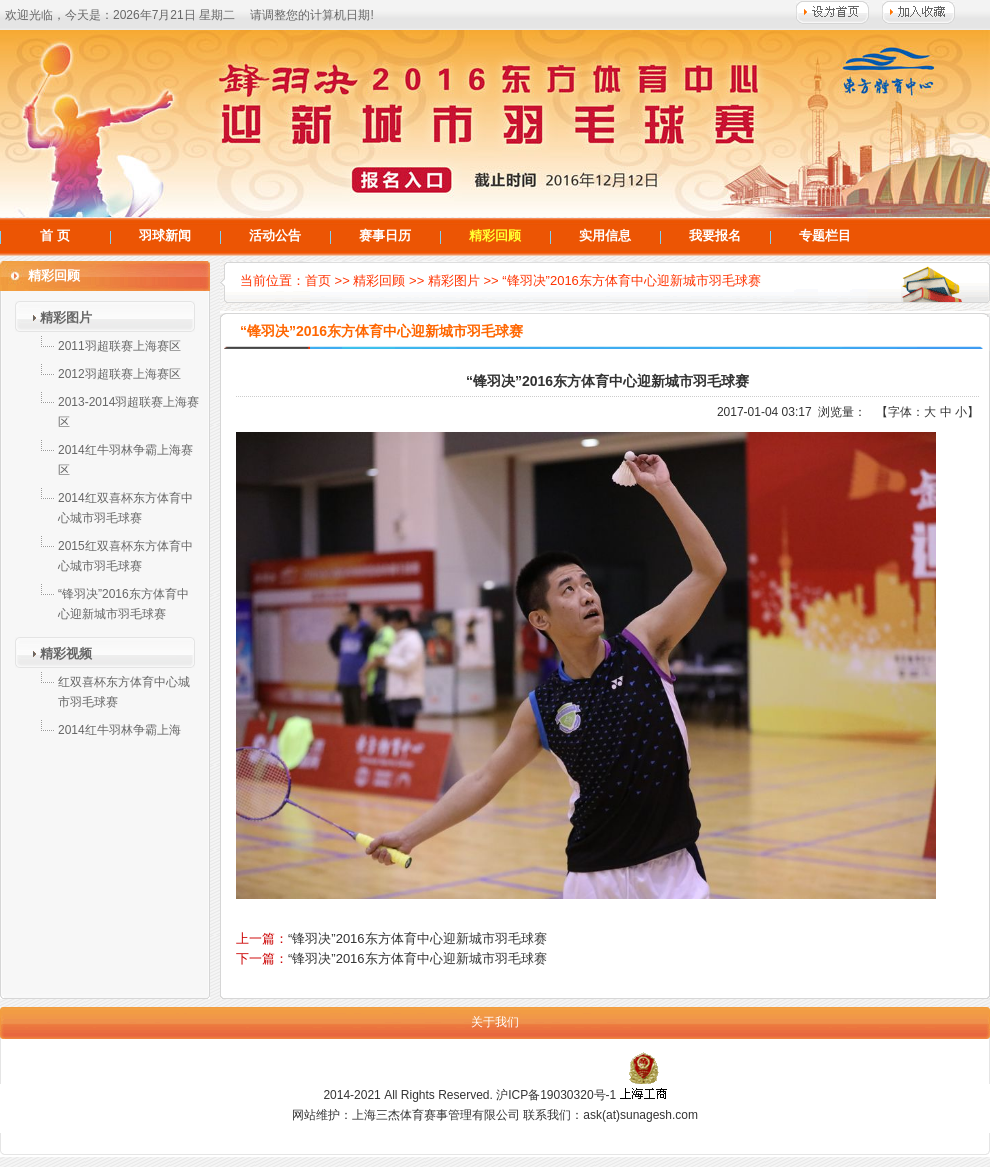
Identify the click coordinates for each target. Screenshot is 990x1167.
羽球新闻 (165, 235)
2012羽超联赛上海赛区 (119, 374)
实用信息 (605, 235)
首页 (318, 280)
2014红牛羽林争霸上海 (119, 730)
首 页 (55, 235)
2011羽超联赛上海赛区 (119, 346)
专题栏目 (825, 235)
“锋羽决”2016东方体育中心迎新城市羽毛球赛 (631, 280)
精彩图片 (66, 317)
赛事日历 (385, 235)
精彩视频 (66, 653)
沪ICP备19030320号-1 (556, 1095)
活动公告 (275, 235)
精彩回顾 (495, 235)
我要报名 (715, 235)
